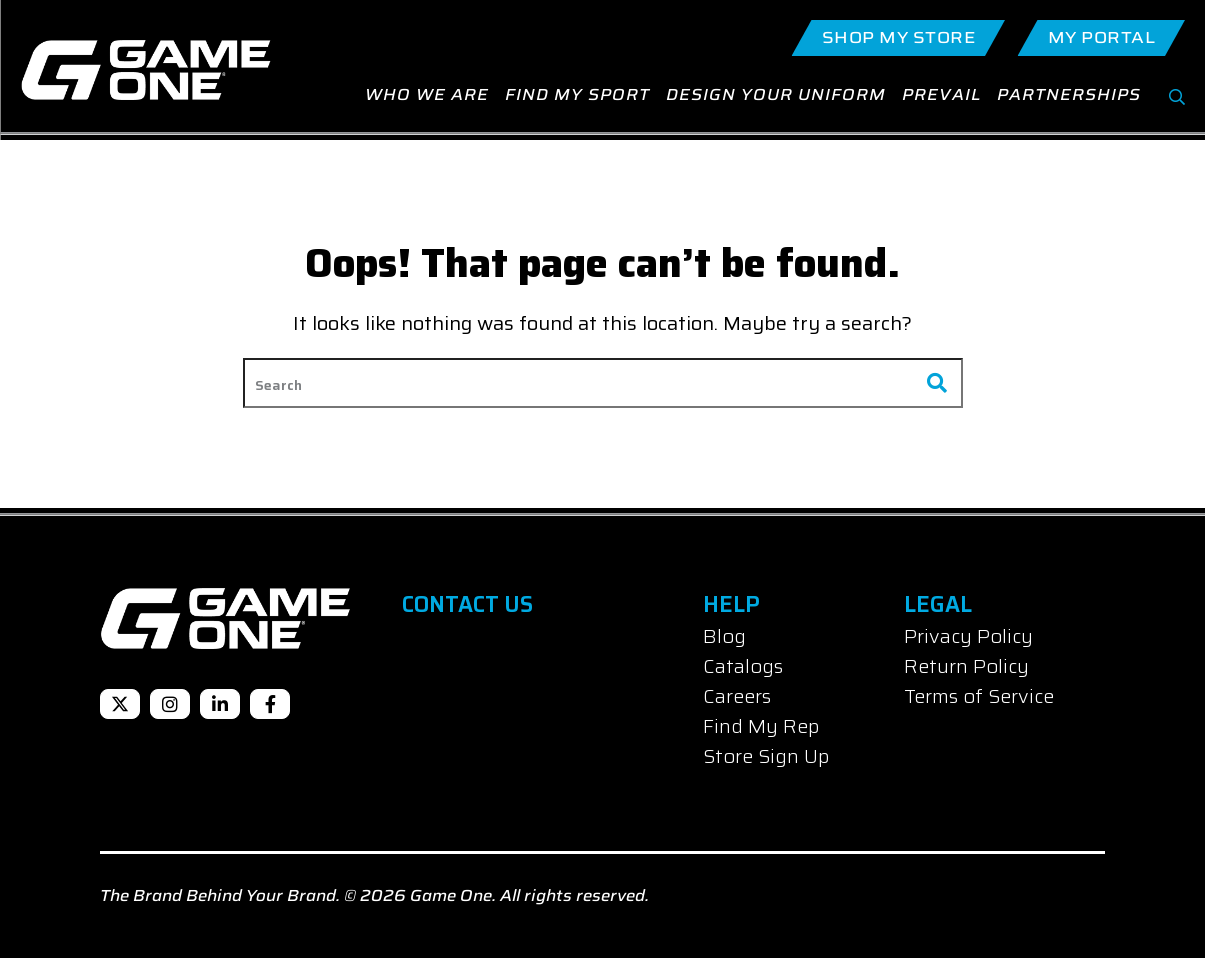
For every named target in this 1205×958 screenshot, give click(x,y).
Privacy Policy (968, 636)
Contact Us (467, 604)
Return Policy (966, 666)
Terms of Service (979, 696)
